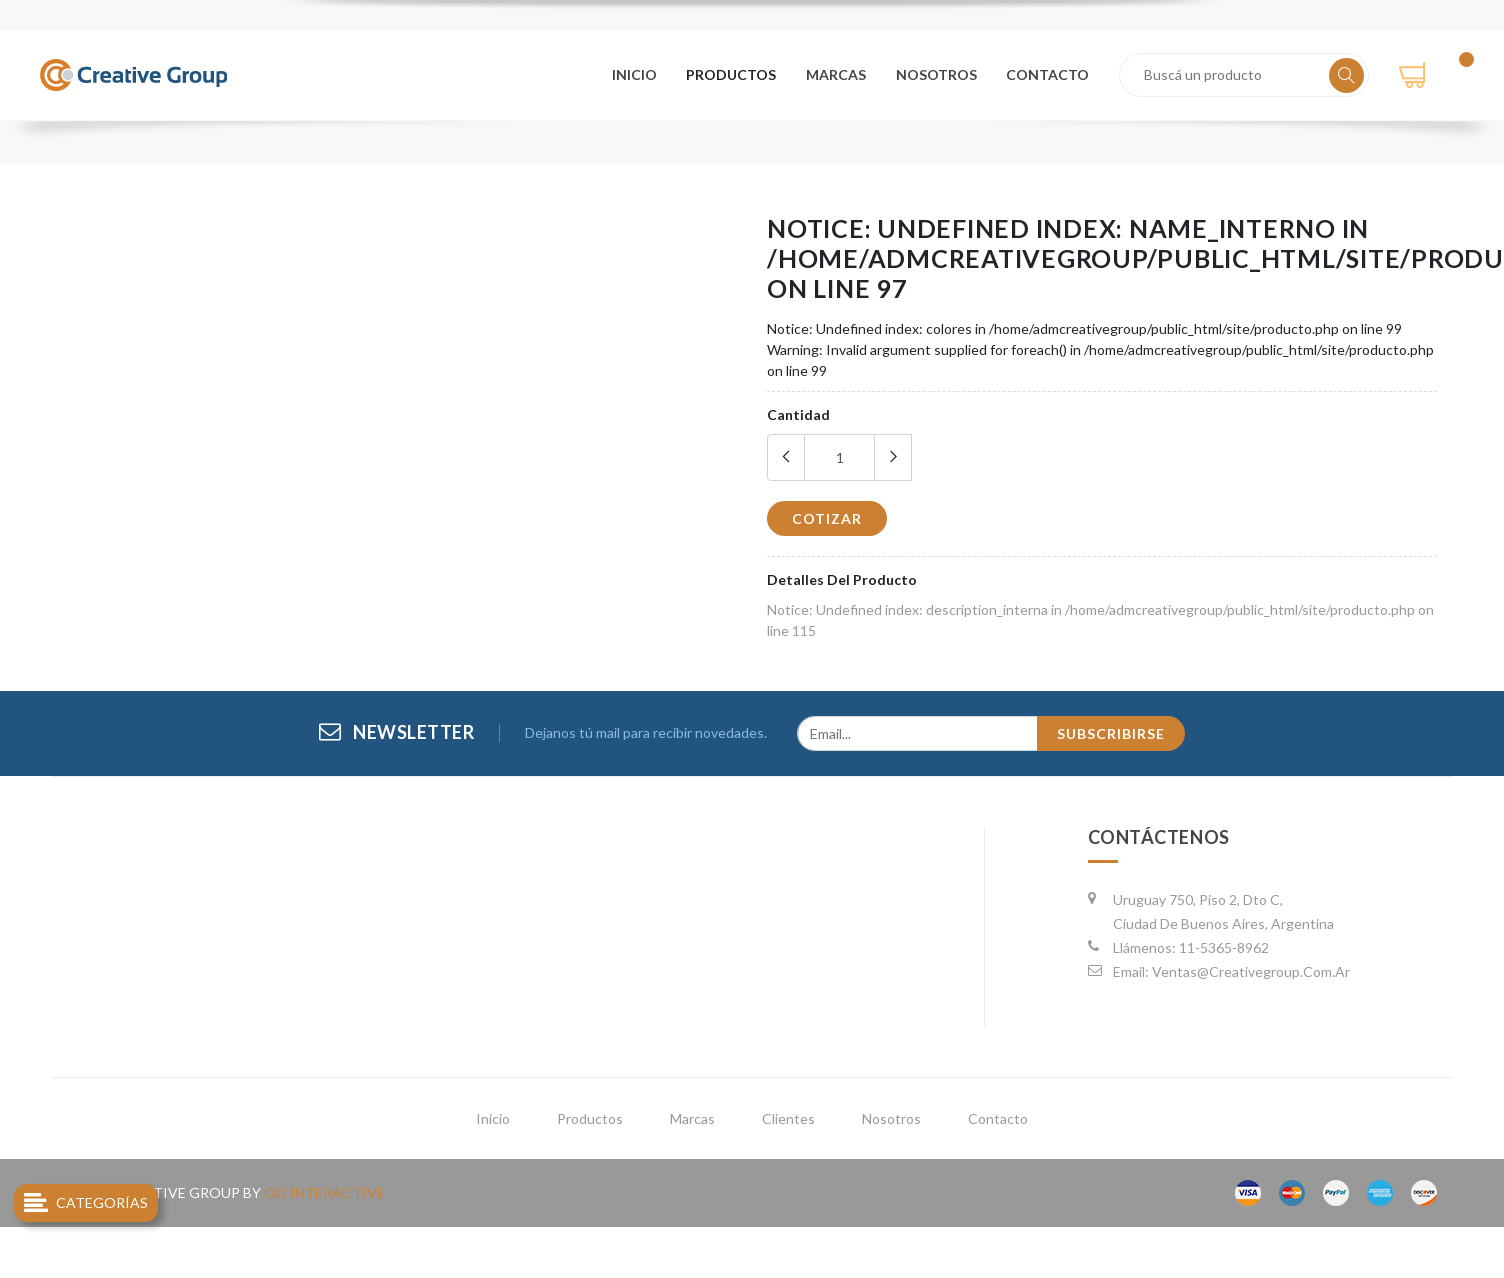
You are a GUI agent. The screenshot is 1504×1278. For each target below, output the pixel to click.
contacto (1048, 73)
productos (735, 73)
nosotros (937, 73)
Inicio (638, 73)
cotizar (827, 518)
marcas (838, 73)
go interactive (324, 1192)
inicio (493, 1118)
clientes (788, 1118)
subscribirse (1111, 733)
